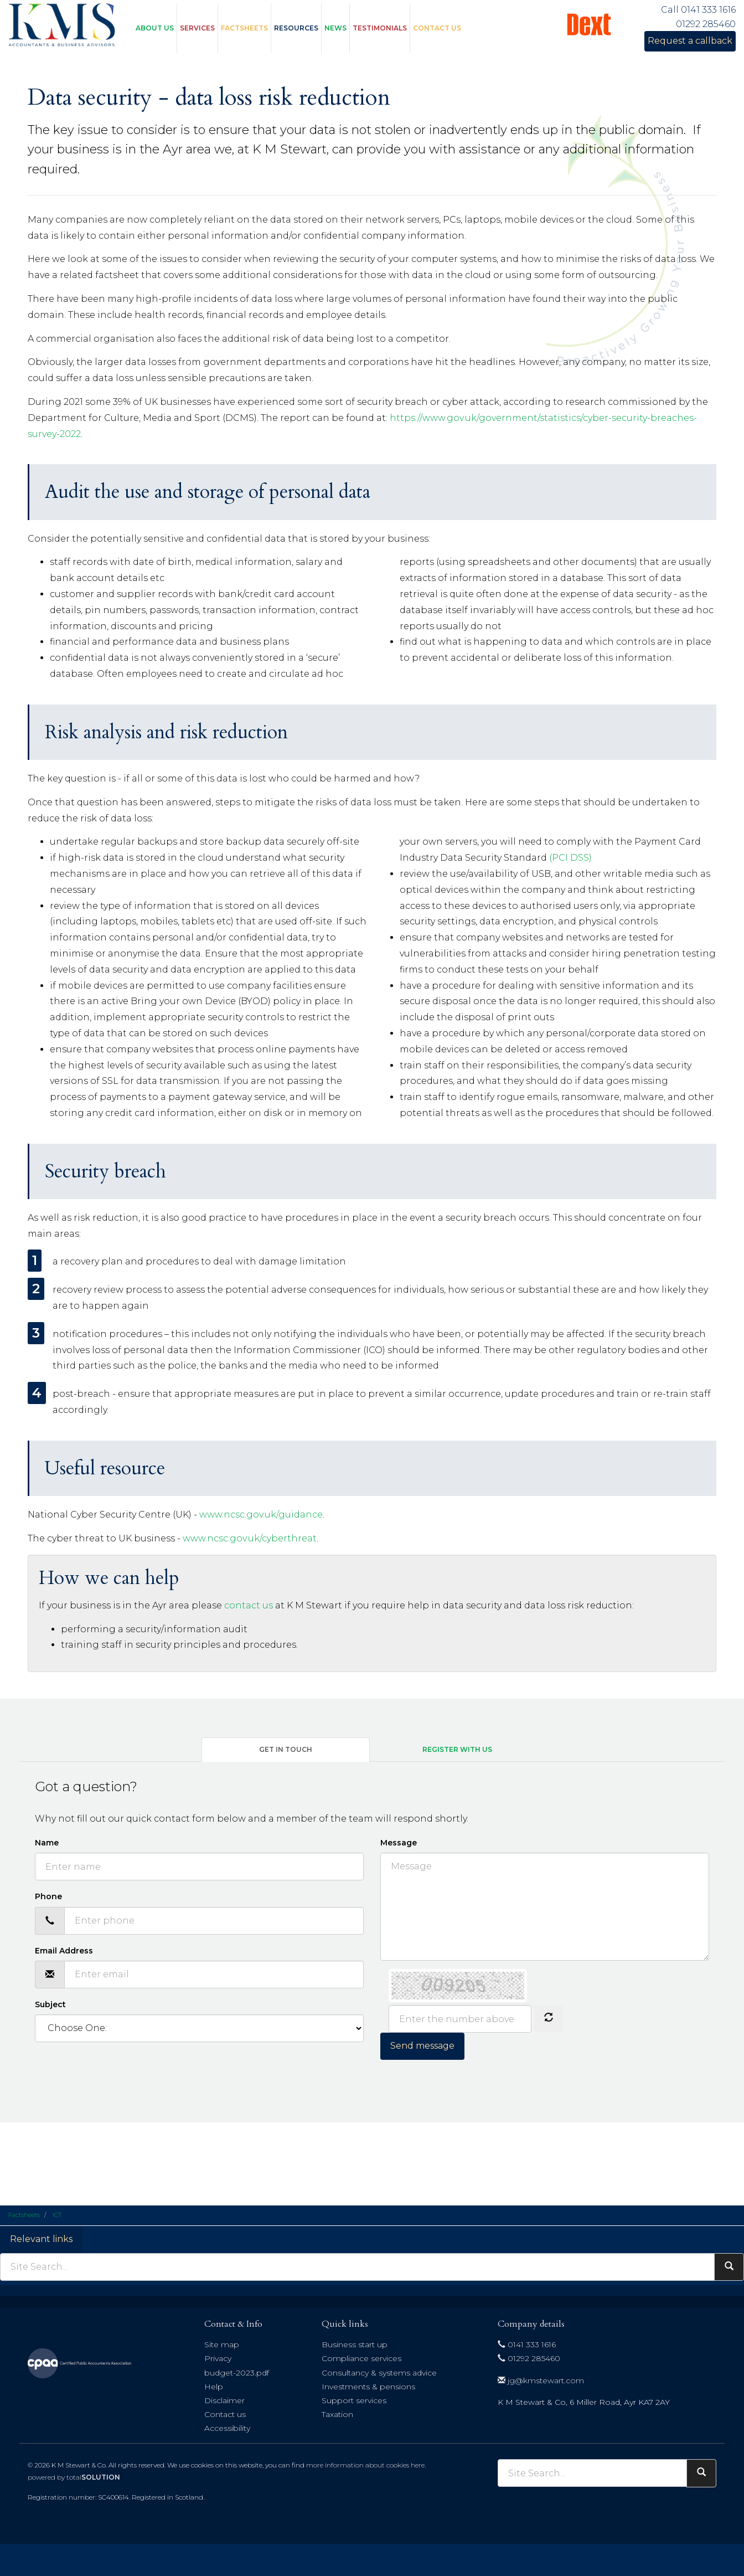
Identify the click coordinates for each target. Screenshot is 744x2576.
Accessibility (227, 2428)
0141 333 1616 (527, 2344)
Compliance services (361, 2358)
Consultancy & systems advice (379, 2373)
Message (398, 1843)
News (335, 28)
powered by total (74, 2477)
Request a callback (690, 40)
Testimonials (380, 28)
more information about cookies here (365, 2465)
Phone (48, 1896)
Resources (296, 28)
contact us (248, 1605)
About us (155, 28)
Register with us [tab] (457, 1749)
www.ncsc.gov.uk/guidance (261, 1514)
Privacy (217, 2358)
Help (213, 2387)
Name (47, 1843)
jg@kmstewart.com (541, 2380)
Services (197, 28)
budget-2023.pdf (236, 2373)
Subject (50, 2004)
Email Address (64, 1951)
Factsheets (244, 28)
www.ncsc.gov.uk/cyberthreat (250, 1538)
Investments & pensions (368, 2387)
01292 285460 (529, 2358)
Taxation (337, 2414)
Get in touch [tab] (285, 1749)
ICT (57, 2215)
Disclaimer (224, 2400)
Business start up (355, 2344)
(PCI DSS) (570, 857)
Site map (221, 2344)
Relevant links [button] (41, 2239)
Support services (354, 2400)
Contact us (437, 28)
